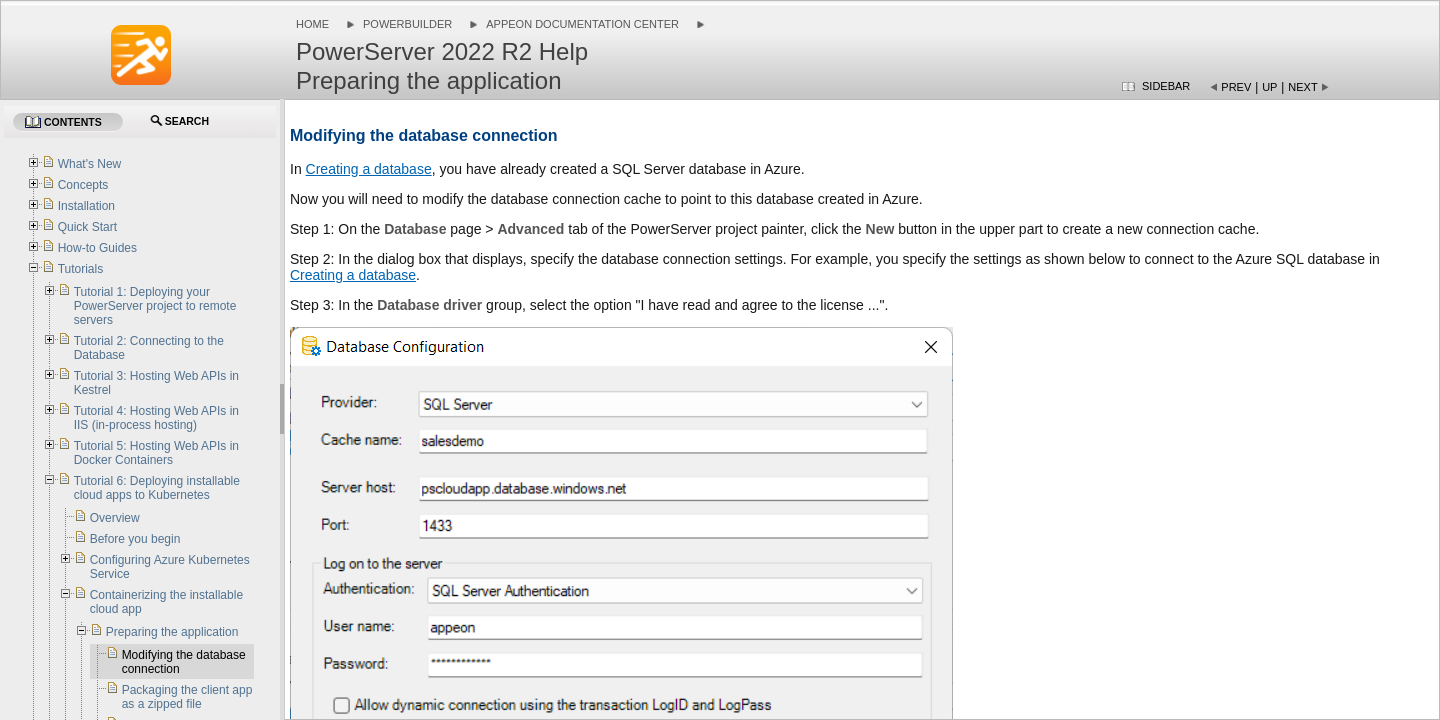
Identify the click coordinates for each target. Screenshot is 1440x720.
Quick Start (87, 227)
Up (1269, 87)
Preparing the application (172, 632)
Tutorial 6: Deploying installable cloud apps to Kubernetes (157, 488)
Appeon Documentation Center (582, 24)
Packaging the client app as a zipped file (187, 697)
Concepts (83, 185)
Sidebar (1166, 86)
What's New (90, 164)
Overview (115, 518)
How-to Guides (97, 248)
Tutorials (81, 269)
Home (312, 24)
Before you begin (135, 539)
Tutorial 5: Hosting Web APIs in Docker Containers (156, 453)
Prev (1236, 87)
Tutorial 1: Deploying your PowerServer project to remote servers (155, 306)
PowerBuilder (407, 24)
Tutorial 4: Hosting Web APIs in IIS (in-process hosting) (156, 418)
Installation (86, 206)
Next (1302, 87)
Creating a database (369, 169)
